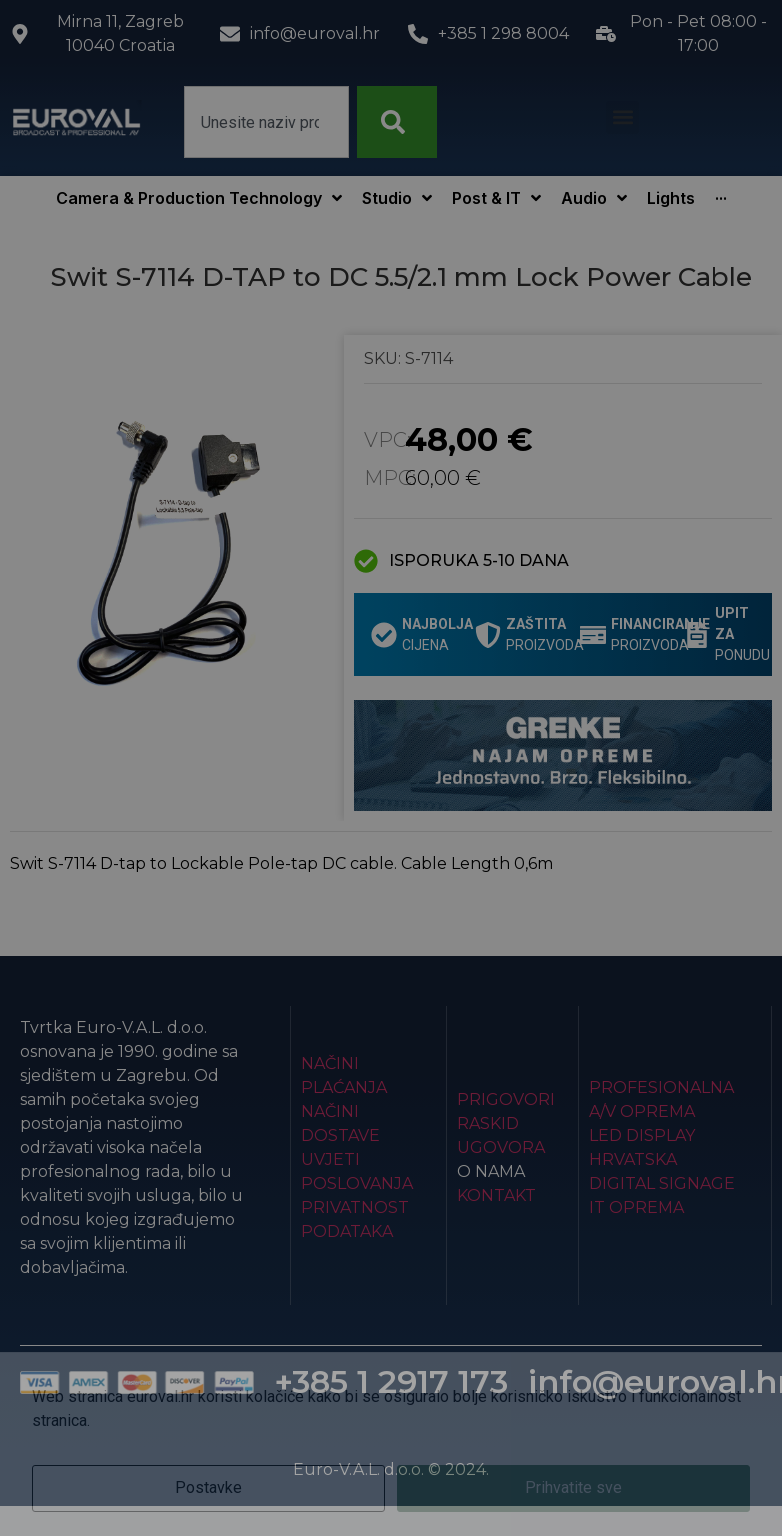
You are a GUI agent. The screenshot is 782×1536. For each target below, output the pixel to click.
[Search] (397, 122)
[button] (622, 117)
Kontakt (496, 1195)
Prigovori (506, 1099)
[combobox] (266, 122)
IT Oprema (636, 1207)
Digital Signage (662, 1183)
